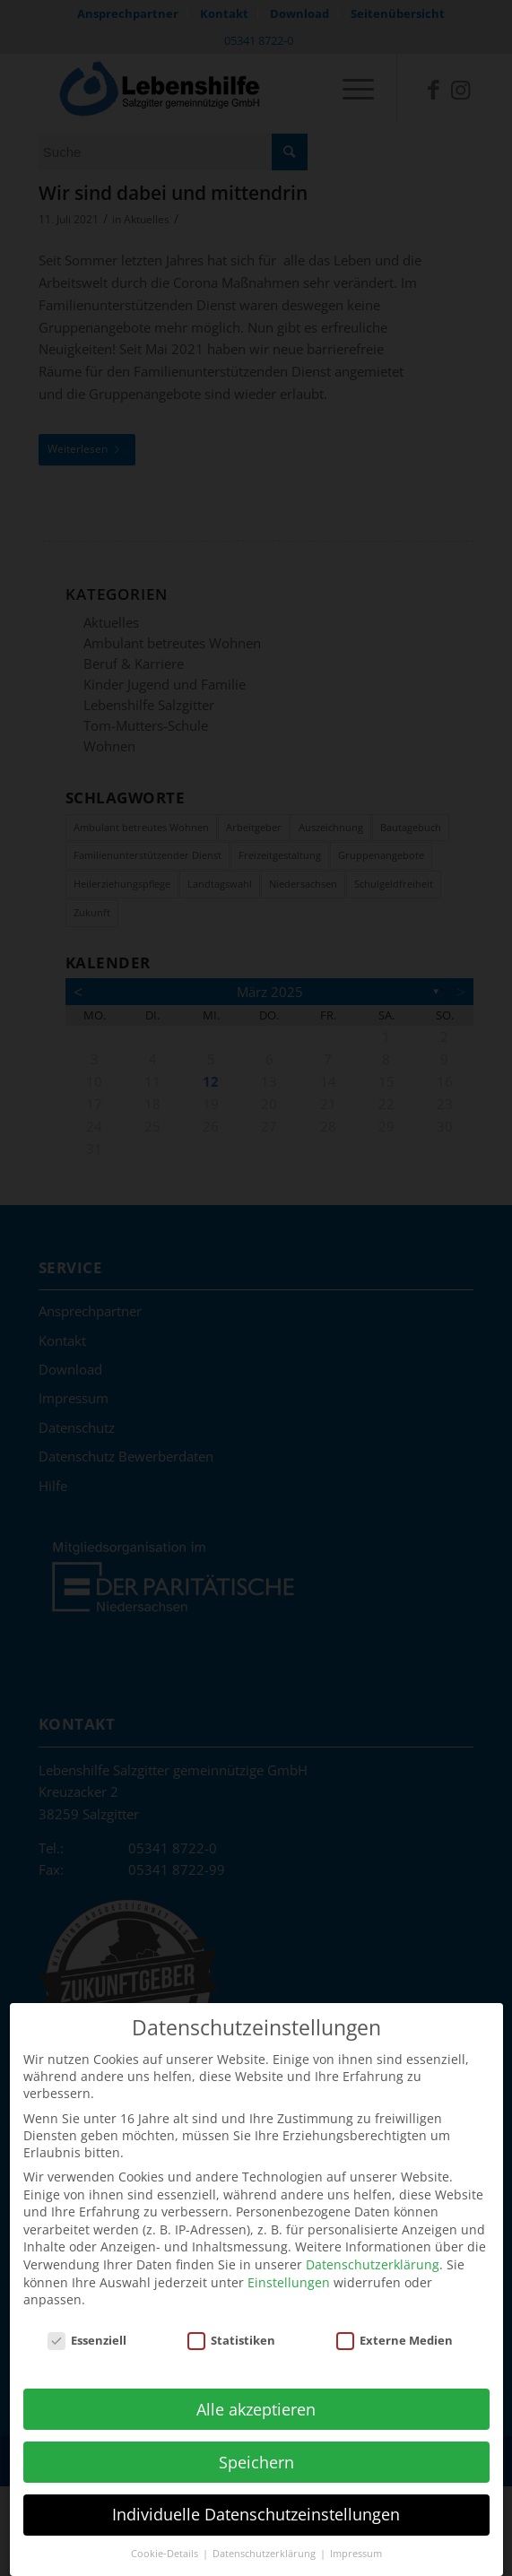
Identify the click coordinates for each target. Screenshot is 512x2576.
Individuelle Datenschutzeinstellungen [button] (256, 2491)
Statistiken (231, 2318)
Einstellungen (288, 2259)
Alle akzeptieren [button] (256, 2386)
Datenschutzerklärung (372, 2242)
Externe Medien (394, 2318)
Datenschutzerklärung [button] (265, 2531)
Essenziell (87, 2318)
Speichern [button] (256, 2439)
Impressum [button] (356, 2531)
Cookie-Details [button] (166, 2531)
